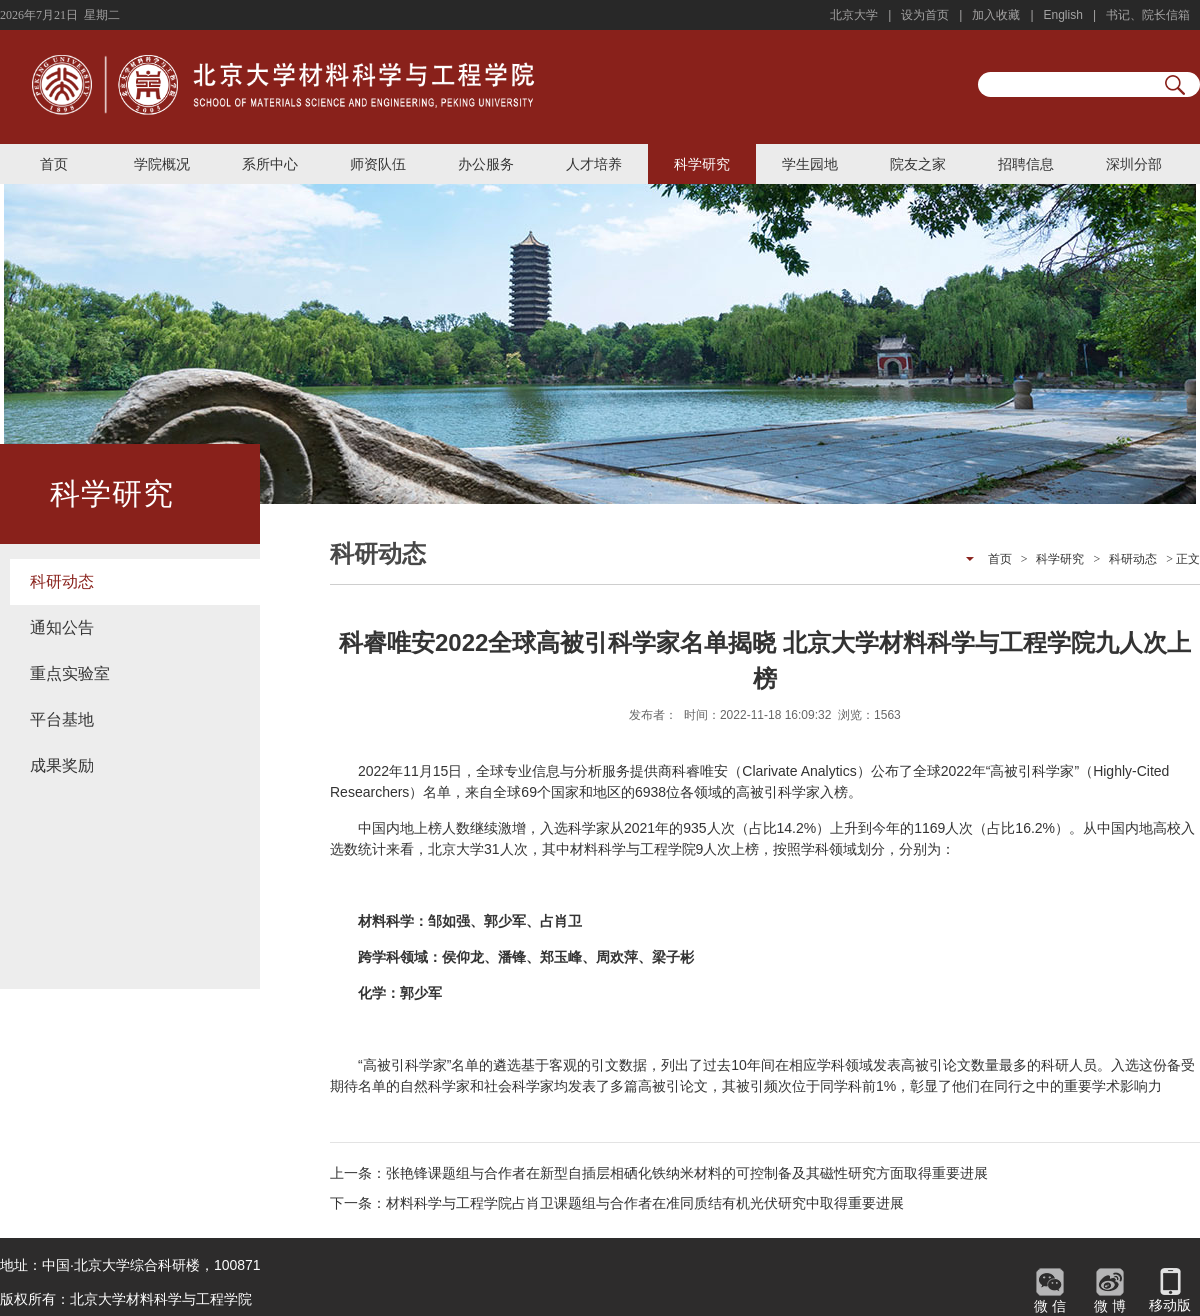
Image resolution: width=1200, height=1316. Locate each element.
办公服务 (486, 164)
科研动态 (62, 581)
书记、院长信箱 (1148, 15)
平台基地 (62, 719)
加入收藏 (996, 15)
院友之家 (918, 164)
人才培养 (594, 164)
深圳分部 (1134, 164)
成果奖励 (62, 765)
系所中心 (270, 164)
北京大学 (854, 15)
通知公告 (62, 627)
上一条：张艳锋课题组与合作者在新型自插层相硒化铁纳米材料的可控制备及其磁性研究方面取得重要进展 (659, 1173)
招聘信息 (1026, 164)
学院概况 (162, 164)
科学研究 (702, 164)
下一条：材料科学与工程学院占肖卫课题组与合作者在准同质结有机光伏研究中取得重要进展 (617, 1203)
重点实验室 (70, 673)
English (1063, 15)
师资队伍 (378, 164)
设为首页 (925, 15)
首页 (54, 164)
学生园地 (810, 164)
